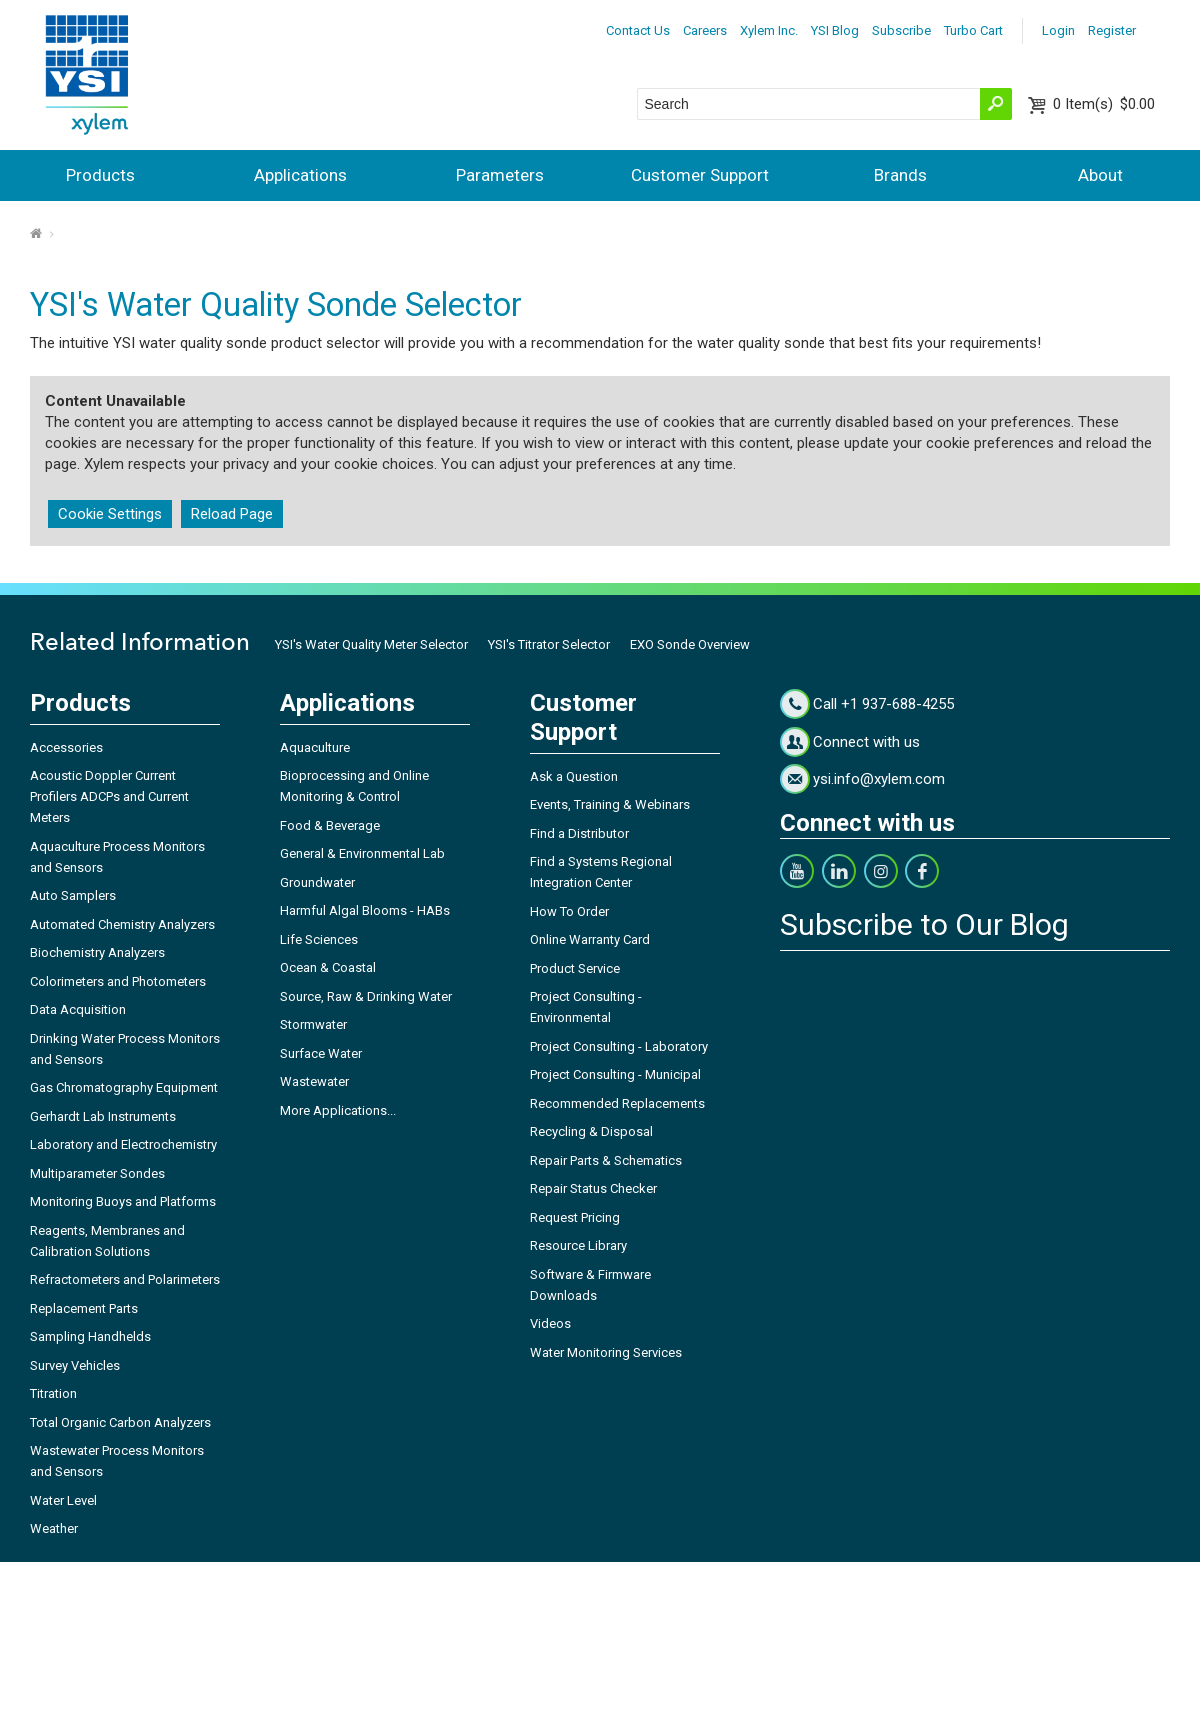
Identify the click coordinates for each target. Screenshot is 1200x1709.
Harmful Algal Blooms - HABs (365, 910)
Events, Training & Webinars (610, 804)
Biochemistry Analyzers (97, 952)
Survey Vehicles (75, 1365)
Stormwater (313, 1024)
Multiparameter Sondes (97, 1173)
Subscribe (901, 30)
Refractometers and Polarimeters (125, 1279)
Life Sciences (319, 939)
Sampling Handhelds (90, 1336)
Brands (900, 175)
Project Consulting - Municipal (615, 1074)
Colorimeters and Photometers (118, 981)
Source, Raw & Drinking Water (366, 996)
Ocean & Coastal (328, 967)
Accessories (66, 747)
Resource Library (578, 1245)
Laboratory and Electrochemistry (123, 1144)
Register (1112, 30)
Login (1058, 30)
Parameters (500, 175)
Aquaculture (315, 747)
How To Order (569, 911)
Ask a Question (574, 776)
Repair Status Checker (593, 1188)
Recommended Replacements (617, 1103)
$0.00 (1104, 104)
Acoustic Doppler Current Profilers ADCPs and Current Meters (109, 796)
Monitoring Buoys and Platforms (123, 1201)
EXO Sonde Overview (690, 644)
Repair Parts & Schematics (606, 1160)
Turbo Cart (973, 30)
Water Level (63, 1500)
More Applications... (338, 1110)
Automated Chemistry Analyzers (122, 924)
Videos (550, 1323)
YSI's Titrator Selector (549, 644)
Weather (54, 1528)
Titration (53, 1393)
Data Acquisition (78, 1009)
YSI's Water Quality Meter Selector (371, 644)
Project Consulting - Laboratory (619, 1046)
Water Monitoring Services (606, 1352)
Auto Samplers (73, 895)
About (1100, 175)
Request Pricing (575, 1217)
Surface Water (321, 1053)
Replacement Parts (84, 1308)
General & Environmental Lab (362, 853)
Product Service (575, 968)
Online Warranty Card (590, 939)
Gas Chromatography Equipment (124, 1087)
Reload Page (232, 514)
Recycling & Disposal (591, 1131)
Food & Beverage (330, 825)
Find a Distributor (579, 833)
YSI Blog (835, 30)
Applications (300, 175)
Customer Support (700, 175)
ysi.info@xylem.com (879, 779)
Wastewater (314, 1081)
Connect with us (866, 742)
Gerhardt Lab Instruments (103, 1116)
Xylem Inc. (769, 30)
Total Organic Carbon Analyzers (120, 1422)
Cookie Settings (110, 514)
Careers (705, 30)
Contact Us (638, 30)
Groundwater (317, 882)
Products (100, 175)
